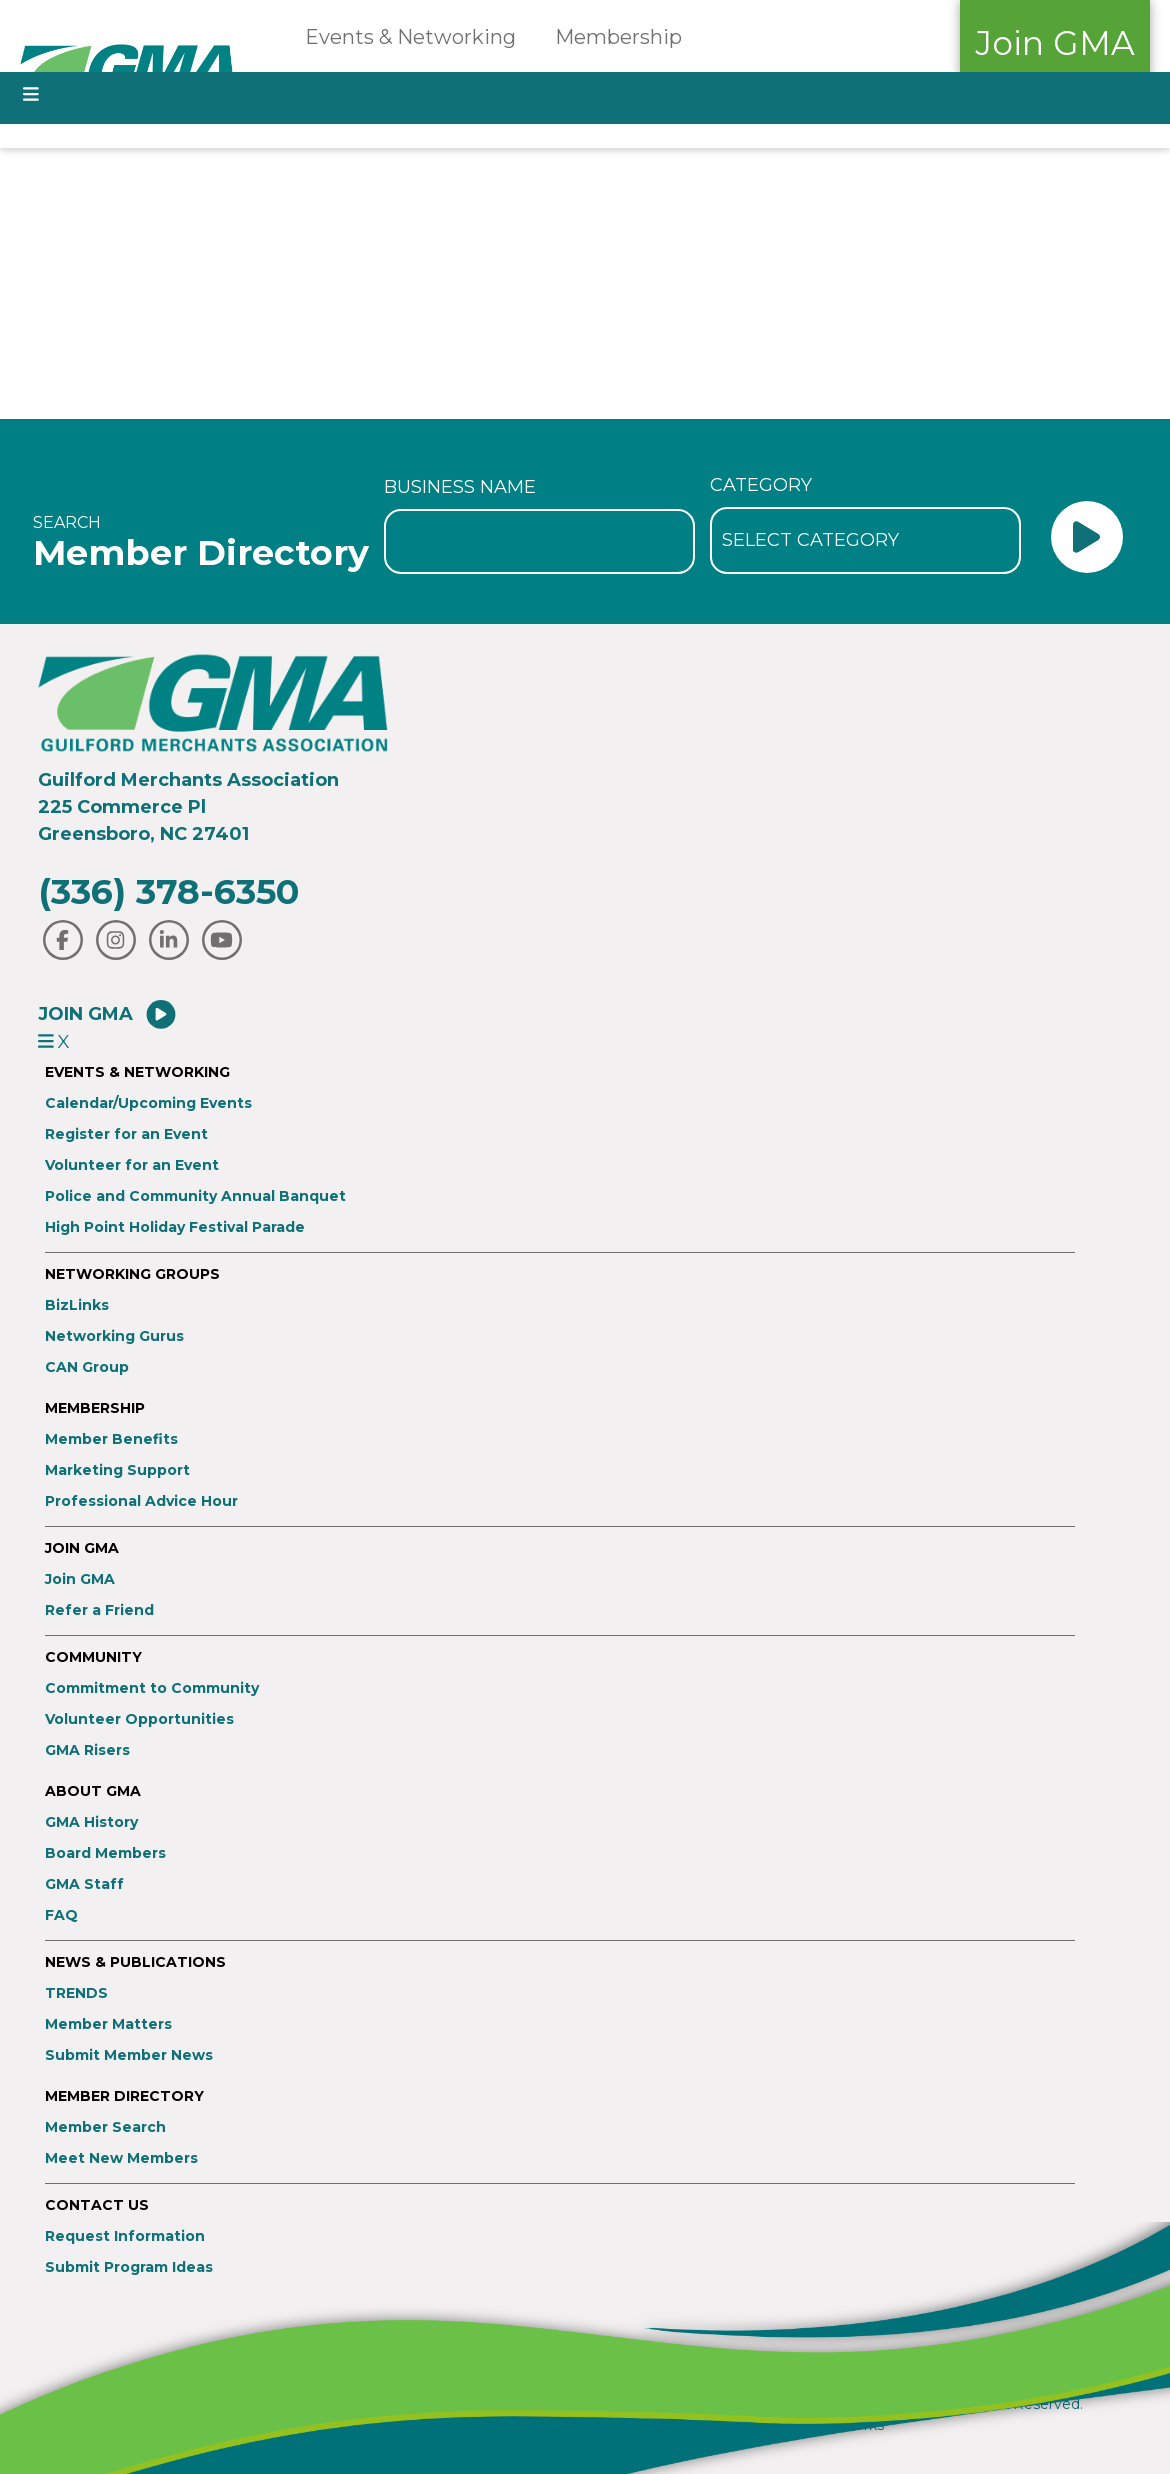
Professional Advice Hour (141, 1501)
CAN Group (87, 1367)
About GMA (93, 1791)
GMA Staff (84, 1884)
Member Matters (108, 2024)
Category (761, 485)
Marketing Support (117, 1470)
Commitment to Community (152, 1688)
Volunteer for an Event (132, 1165)
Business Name (460, 487)
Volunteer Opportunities (139, 1719)
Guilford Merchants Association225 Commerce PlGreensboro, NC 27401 (188, 807)
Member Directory (124, 2096)
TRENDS (76, 1993)
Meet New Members (121, 2158)
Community (93, 1657)
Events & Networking (410, 37)
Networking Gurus (114, 1336)
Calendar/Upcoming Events (148, 1103)
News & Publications (135, 1962)
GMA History (91, 1822)
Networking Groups (132, 1274)
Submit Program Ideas (129, 2267)
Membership (618, 37)
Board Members (105, 1853)
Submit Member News (129, 2055)
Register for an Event (126, 1134)
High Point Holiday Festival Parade (175, 1227)
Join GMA (1055, 43)
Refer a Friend (99, 1610)
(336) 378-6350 (168, 891)
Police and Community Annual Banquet (195, 1196)
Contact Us (97, 2205)
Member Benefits (111, 1439)
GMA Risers (87, 1750)
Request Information (125, 2236)
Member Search (105, 2127)
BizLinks (77, 1305)
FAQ (61, 1915)
